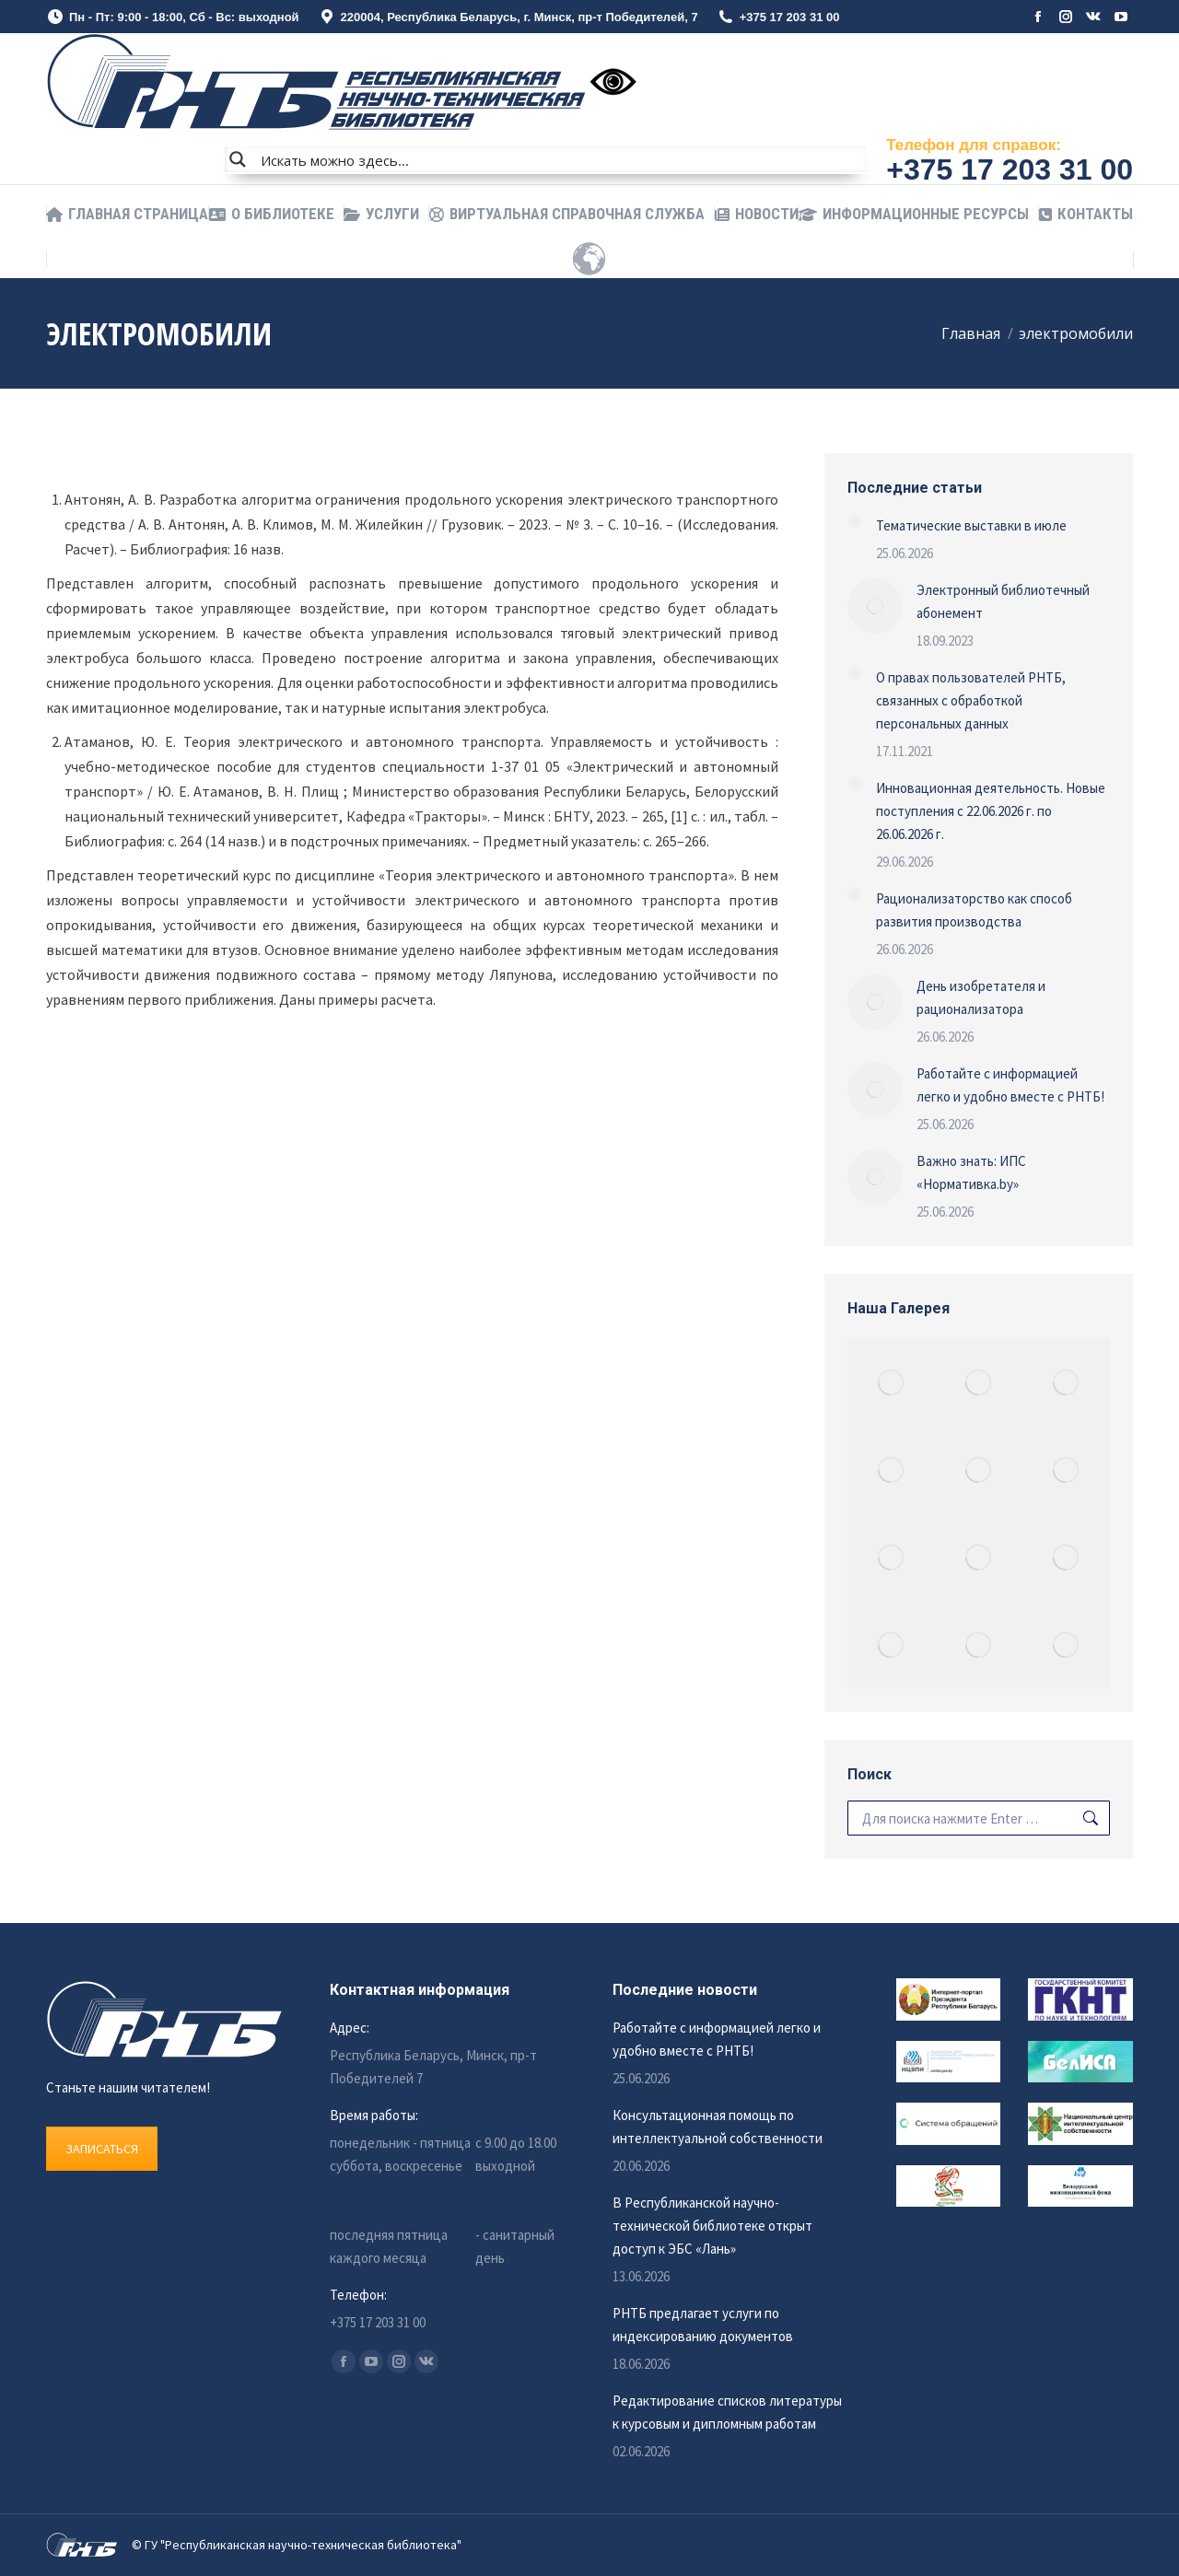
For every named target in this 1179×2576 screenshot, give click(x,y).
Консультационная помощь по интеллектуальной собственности (718, 2126)
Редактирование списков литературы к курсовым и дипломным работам (727, 2412)
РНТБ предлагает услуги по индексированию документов (703, 2324)
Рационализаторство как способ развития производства (974, 910)
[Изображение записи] (854, 521)
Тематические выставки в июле (971, 525)
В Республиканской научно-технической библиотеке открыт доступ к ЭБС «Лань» (712, 2225)
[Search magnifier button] (238, 159)
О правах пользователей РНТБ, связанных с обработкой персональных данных (971, 700)
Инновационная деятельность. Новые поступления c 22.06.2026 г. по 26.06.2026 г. (990, 811)
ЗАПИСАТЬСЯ (101, 2148)
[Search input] (559, 159)
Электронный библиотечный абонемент (1003, 601)
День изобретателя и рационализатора (980, 997)
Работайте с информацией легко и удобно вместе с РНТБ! (1010, 1085)
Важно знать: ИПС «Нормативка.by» (971, 1172)
